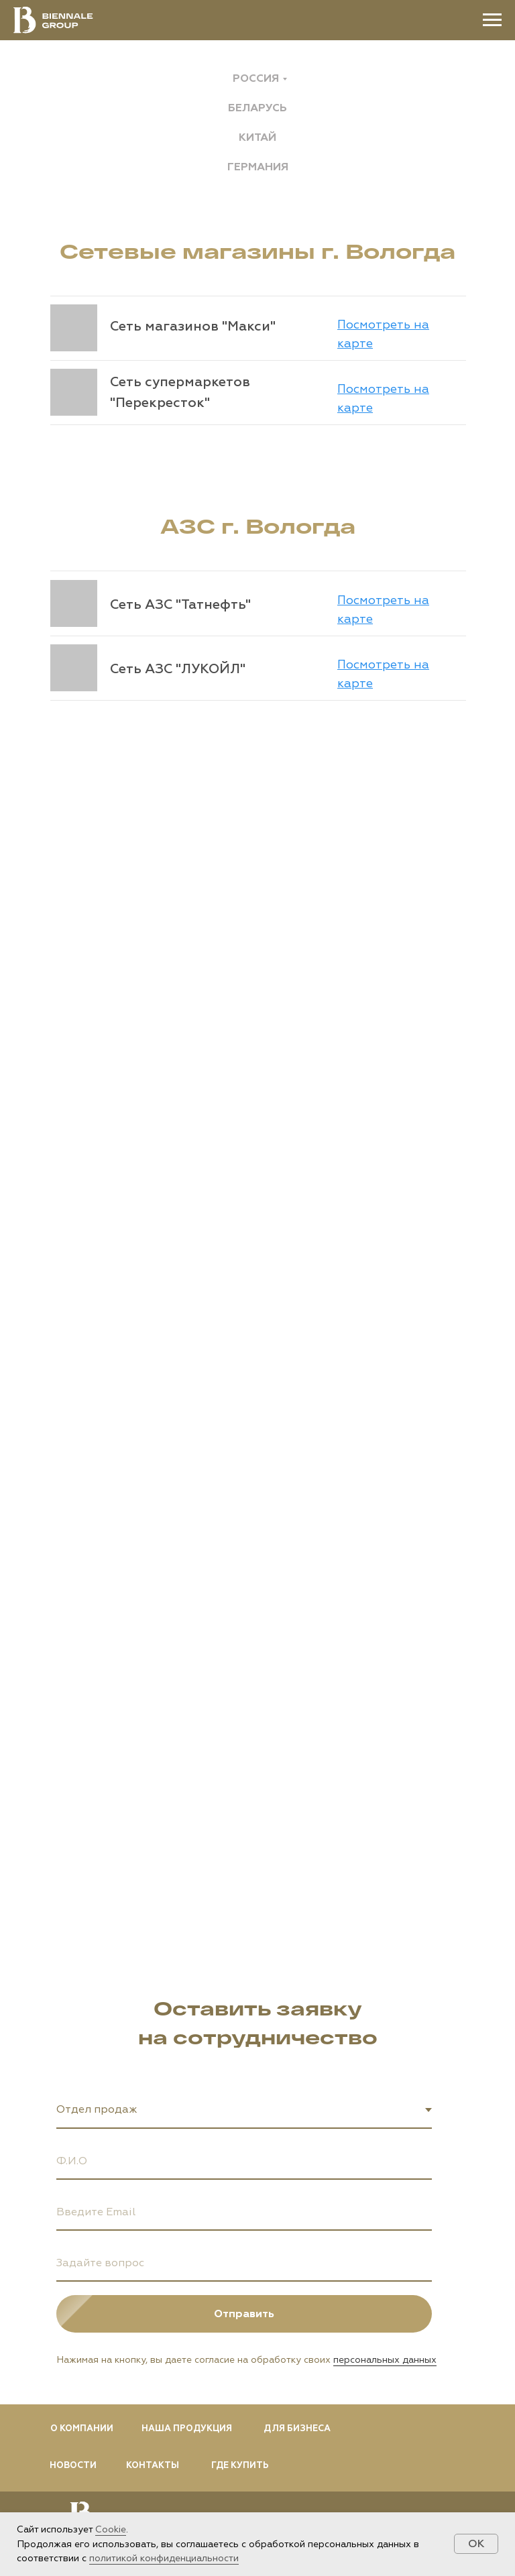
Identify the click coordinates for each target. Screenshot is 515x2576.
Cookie (110, 2529)
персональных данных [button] (385, 2359)
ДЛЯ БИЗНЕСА (297, 2428)
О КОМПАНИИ (81, 2428)
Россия (256, 78)
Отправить (323, 2314)
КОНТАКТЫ (152, 2465)
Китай (257, 137)
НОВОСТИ (73, 2465)
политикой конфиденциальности (164, 2558)
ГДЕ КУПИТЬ (240, 2465)
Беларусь (257, 108)
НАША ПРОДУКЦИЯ (186, 2428)
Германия (257, 167)
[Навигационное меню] (492, 20)
